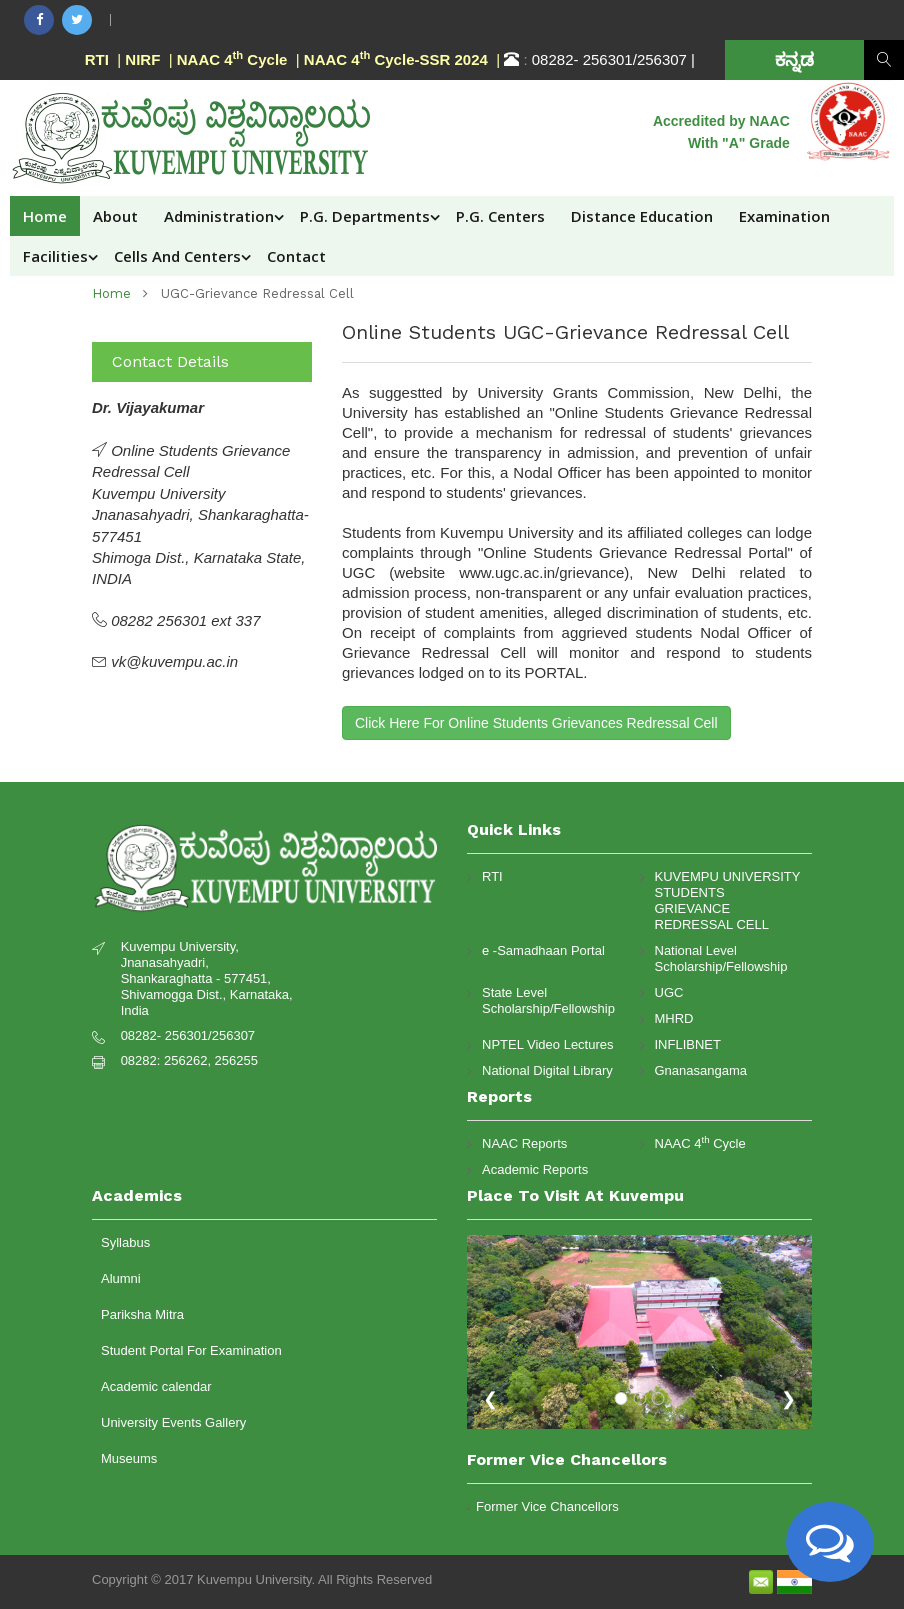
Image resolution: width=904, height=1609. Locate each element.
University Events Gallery (173, 1422)
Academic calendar (156, 1386)
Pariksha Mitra (142, 1314)
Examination (784, 216)
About (115, 216)
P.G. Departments (365, 216)
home (111, 293)
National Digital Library (547, 1070)
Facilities (55, 256)
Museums (129, 1458)
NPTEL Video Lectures (548, 1044)
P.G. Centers (500, 216)
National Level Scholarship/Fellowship (721, 958)
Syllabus (125, 1242)
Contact (296, 256)
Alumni (121, 1278)
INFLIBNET (688, 1044)
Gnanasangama (701, 1070)
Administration (219, 216)
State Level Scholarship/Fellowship (548, 1000)
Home (45, 216)
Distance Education (642, 216)
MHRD (674, 1018)
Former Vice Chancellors (547, 1506)
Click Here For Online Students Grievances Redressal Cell (536, 723)
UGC (669, 992)
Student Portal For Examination (191, 1350)
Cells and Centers (177, 256)
